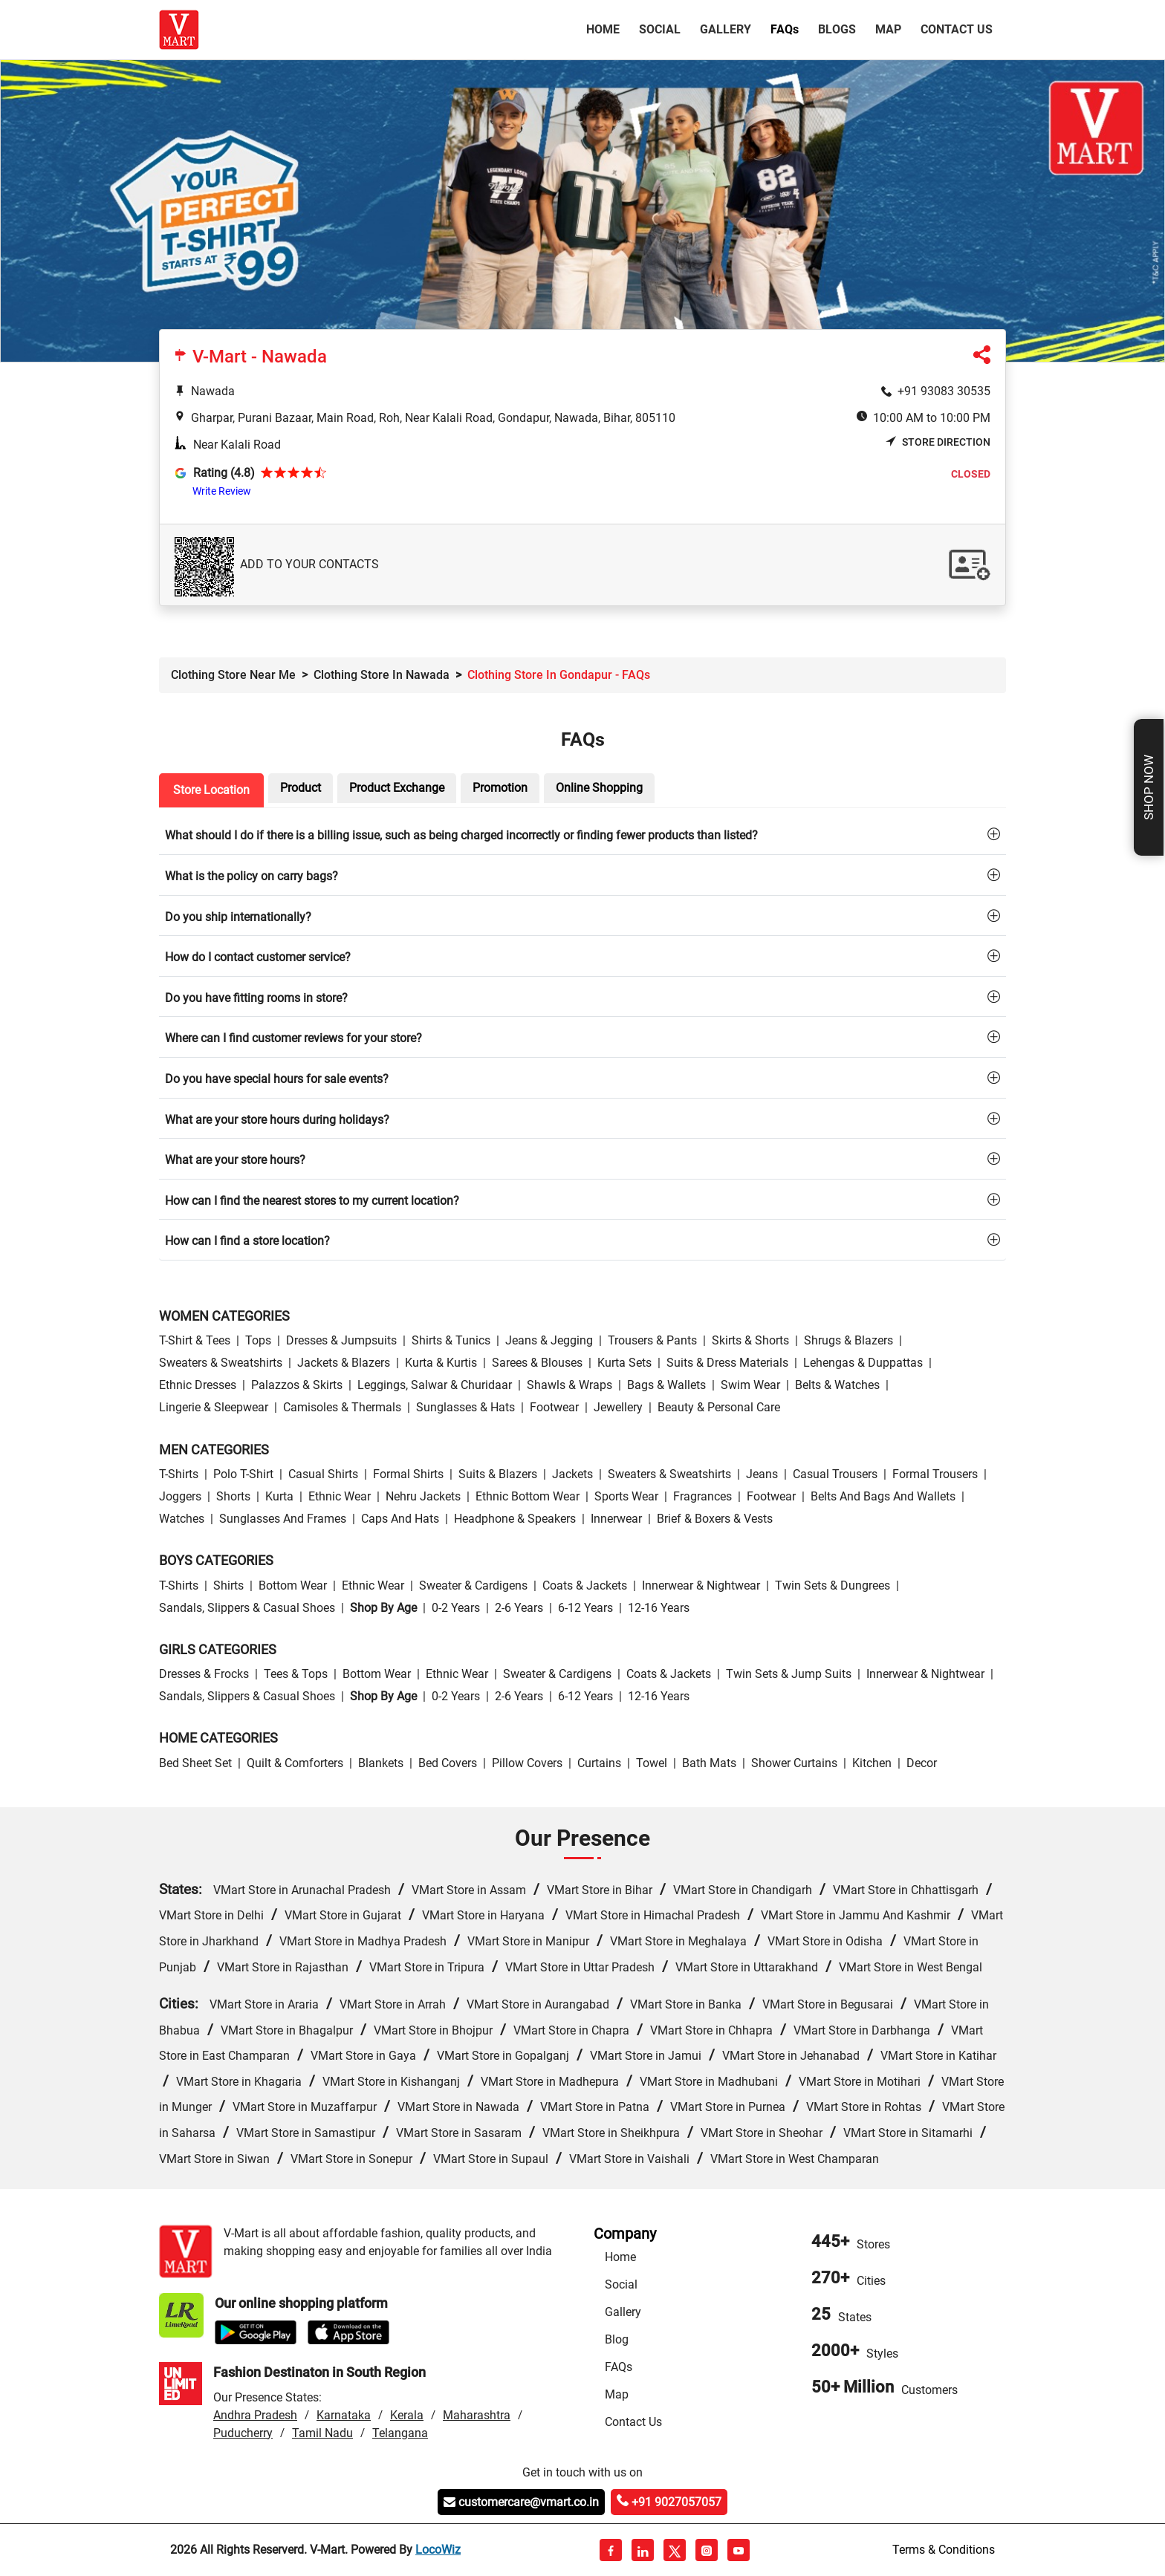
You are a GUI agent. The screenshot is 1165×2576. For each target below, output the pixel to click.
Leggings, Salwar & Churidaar (434, 1385)
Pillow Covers (527, 1763)
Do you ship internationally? (238, 917)
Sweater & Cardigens (473, 1585)
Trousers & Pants (652, 1340)
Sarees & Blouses (537, 1363)
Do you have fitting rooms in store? (256, 998)
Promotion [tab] (500, 788)
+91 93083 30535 (944, 391)
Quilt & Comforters (295, 1763)
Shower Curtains (794, 1763)
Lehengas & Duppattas (863, 1363)
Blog (617, 2339)
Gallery (725, 29)
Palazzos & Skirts (297, 1385)
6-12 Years (585, 1608)
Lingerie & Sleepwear (213, 1407)
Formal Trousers (935, 1474)
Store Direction (938, 442)
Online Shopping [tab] (599, 788)
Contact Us (957, 29)
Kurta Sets (624, 1363)
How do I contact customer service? (258, 957)
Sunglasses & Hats (465, 1407)
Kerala (407, 2415)
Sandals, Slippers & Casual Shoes (247, 1608)
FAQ (784, 29)
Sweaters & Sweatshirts (220, 1363)
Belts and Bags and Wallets (883, 1496)
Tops (258, 1340)
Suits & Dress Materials (727, 1363)
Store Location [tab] (211, 790)
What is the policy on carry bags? (251, 876)
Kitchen (872, 1763)
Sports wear (626, 1496)
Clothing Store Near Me (233, 675)
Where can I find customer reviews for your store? (293, 1038)
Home (606, 28)
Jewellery (618, 1407)
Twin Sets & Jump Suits (788, 1674)
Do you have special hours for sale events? (277, 1079)
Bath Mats (709, 1763)
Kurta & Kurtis (441, 1363)
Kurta (279, 1496)
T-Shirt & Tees (194, 1340)
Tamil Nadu (322, 2433)
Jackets (572, 1474)
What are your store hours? (235, 1160)
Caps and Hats (400, 1519)
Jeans (762, 1474)
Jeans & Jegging (549, 1340)
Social (660, 29)
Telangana (400, 2433)
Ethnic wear (339, 1496)
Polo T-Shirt (243, 1474)
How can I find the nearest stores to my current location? (312, 1201)
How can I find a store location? (247, 1241)
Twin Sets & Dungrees (832, 1585)
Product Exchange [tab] (396, 788)
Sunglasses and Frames (282, 1519)
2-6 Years (519, 1608)
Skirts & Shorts (750, 1340)
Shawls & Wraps (569, 1385)
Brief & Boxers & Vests (715, 1519)
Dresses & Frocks (204, 1674)
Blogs (837, 29)
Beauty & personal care (719, 1407)
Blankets (380, 1763)
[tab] (582, 834)
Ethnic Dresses (197, 1385)
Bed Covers (447, 1763)
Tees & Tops (296, 1674)
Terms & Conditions (943, 2550)
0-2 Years (456, 1608)
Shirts (228, 1585)
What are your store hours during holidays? (277, 1120)
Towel (651, 1763)
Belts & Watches (837, 1385)
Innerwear (616, 1519)
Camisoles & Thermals (342, 1407)
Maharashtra (476, 2415)
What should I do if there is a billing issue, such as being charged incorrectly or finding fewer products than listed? (461, 835)
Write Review (221, 491)
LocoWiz (438, 2550)
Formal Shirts (408, 1474)
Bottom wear (293, 1585)
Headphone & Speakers (515, 1519)
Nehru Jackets (423, 1496)
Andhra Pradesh (255, 2415)
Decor (921, 1763)
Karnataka (344, 2415)
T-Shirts (178, 1474)
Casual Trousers (835, 1474)
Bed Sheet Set (195, 1763)
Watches (181, 1519)
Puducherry (243, 2433)
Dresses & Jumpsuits (341, 1340)
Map (888, 29)
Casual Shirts (323, 1474)
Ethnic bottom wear (528, 1496)
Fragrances (702, 1496)
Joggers (180, 1496)
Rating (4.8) (224, 473)
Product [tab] (300, 788)
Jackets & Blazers (343, 1363)
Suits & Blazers (497, 1474)
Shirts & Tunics (451, 1340)
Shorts (233, 1496)
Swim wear (750, 1385)
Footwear (554, 1407)
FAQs (618, 2367)
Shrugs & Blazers (848, 1340)
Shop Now (1148, 787)
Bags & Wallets (666, 1385)
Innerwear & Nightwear (701, 1585)
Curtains (599, 1763)
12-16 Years (658, 1608)
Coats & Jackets (584, 1585)
